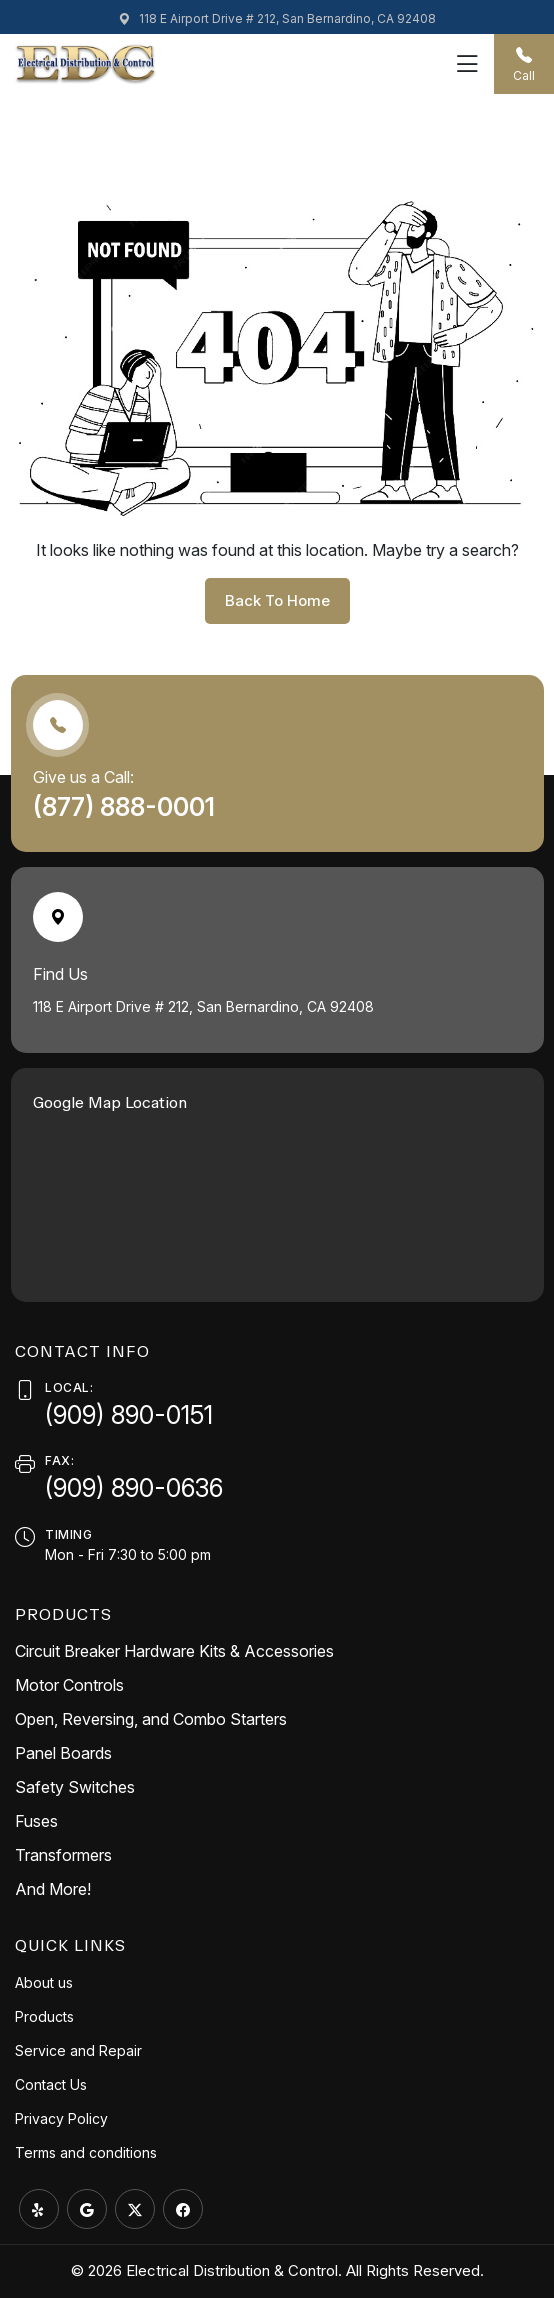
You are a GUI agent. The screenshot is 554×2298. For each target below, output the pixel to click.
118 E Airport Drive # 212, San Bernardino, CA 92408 (277, 18)
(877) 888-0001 (127, 807)
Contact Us (51, 2084)
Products (44, 2016)
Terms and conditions (86, 2152)
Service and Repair (78, 2050)
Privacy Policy (61, 2118)
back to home (277, 600)
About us (44, 1982)
